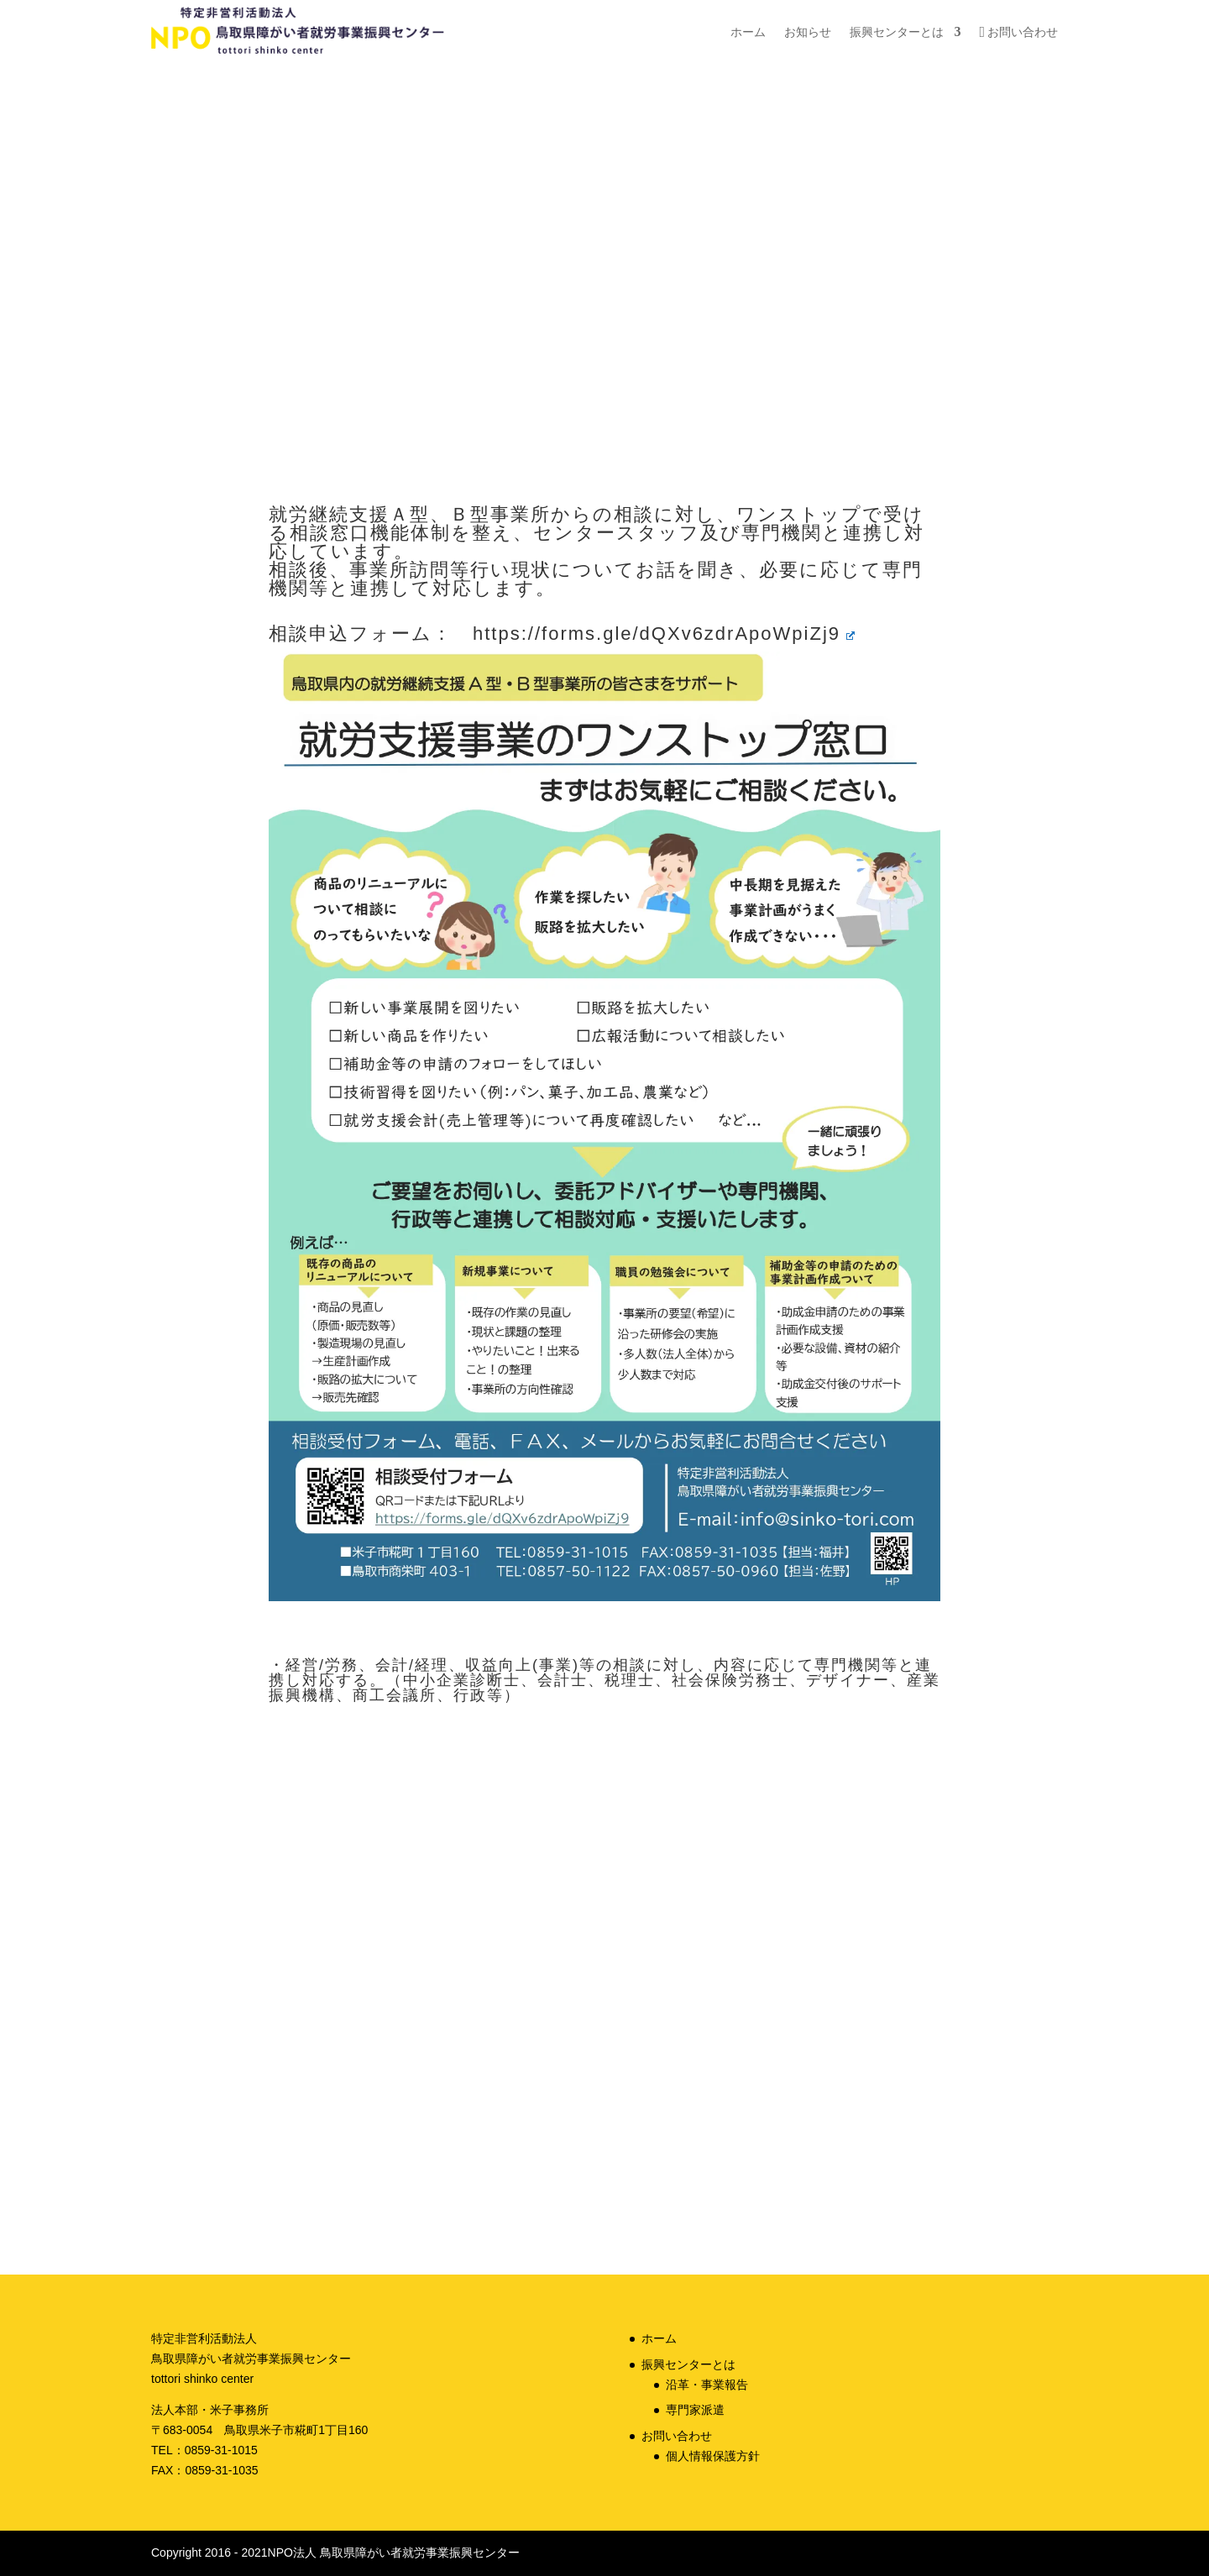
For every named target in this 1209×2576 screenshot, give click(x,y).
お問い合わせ (1022, 32)
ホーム (748, 32)
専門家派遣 (695, 2409)
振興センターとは (897, 32)
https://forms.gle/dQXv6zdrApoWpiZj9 (664, 633)
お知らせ (807, 32)
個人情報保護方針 (713, 2456)
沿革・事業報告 (707, 2384)
